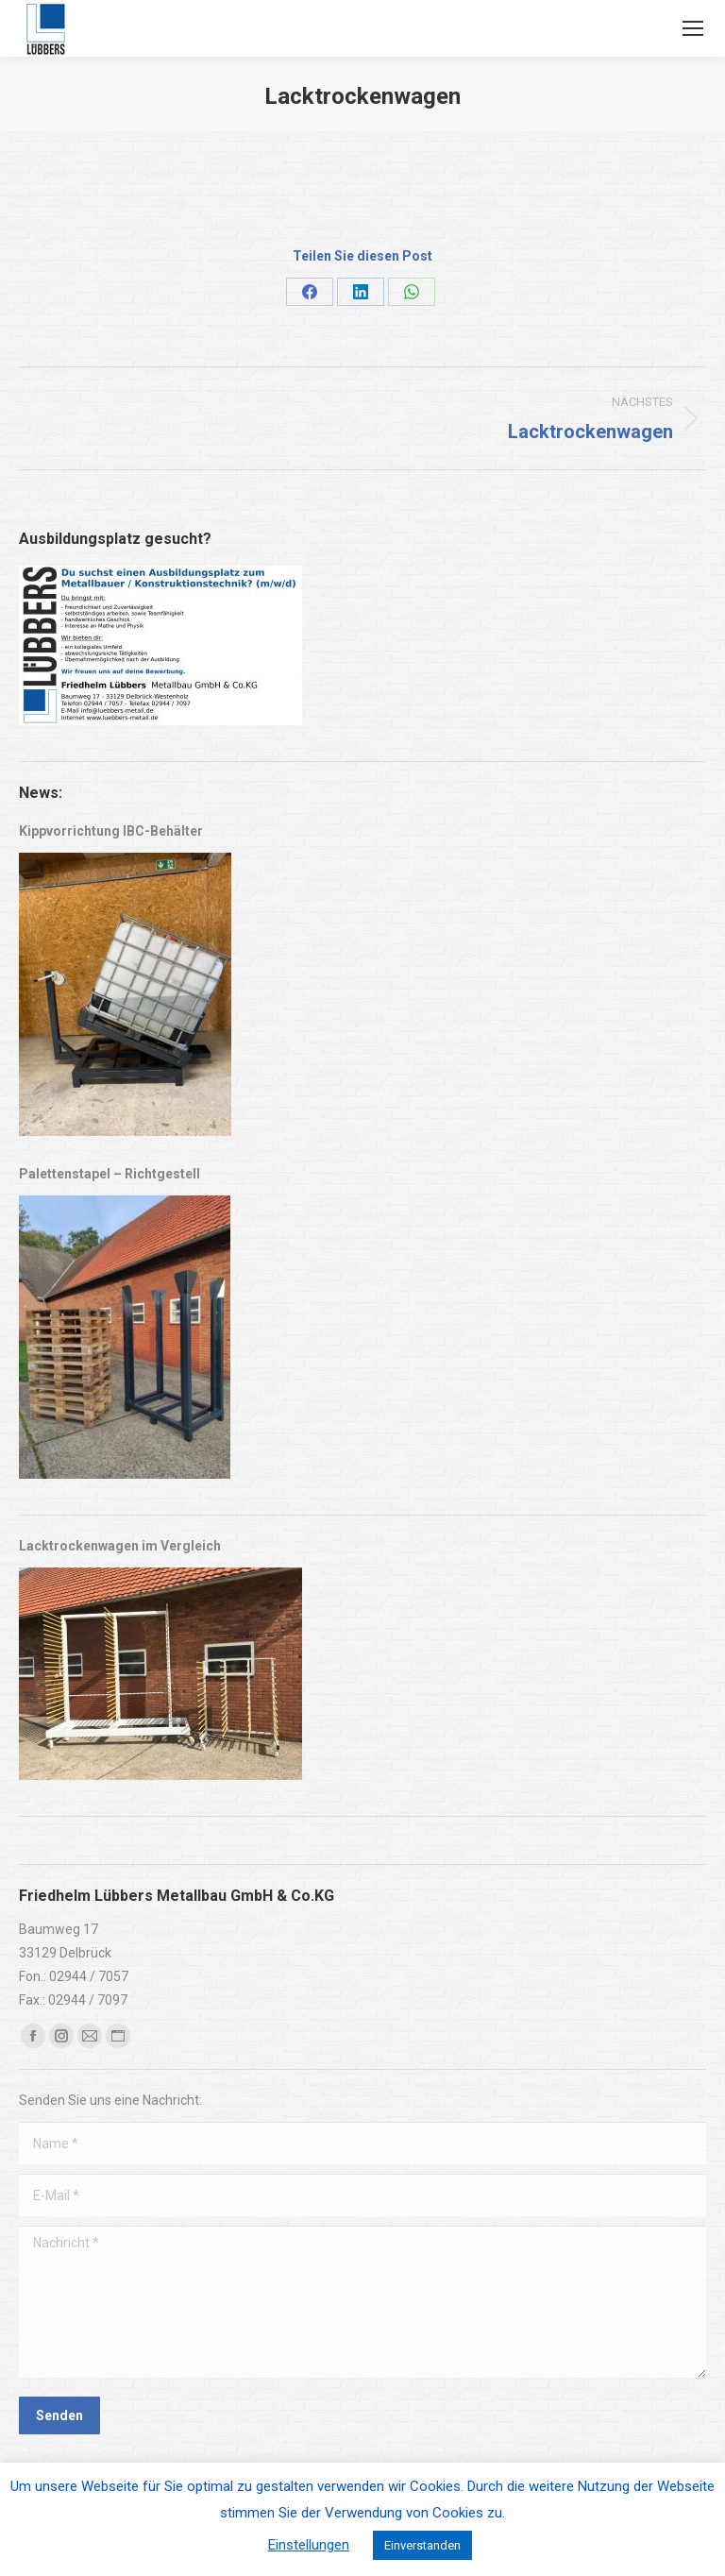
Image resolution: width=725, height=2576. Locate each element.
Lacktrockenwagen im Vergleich (120, 1545)
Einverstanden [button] (422, 2545)
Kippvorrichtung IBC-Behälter (111, 831)
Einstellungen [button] (308, 2544)
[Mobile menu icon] (693, 28)
